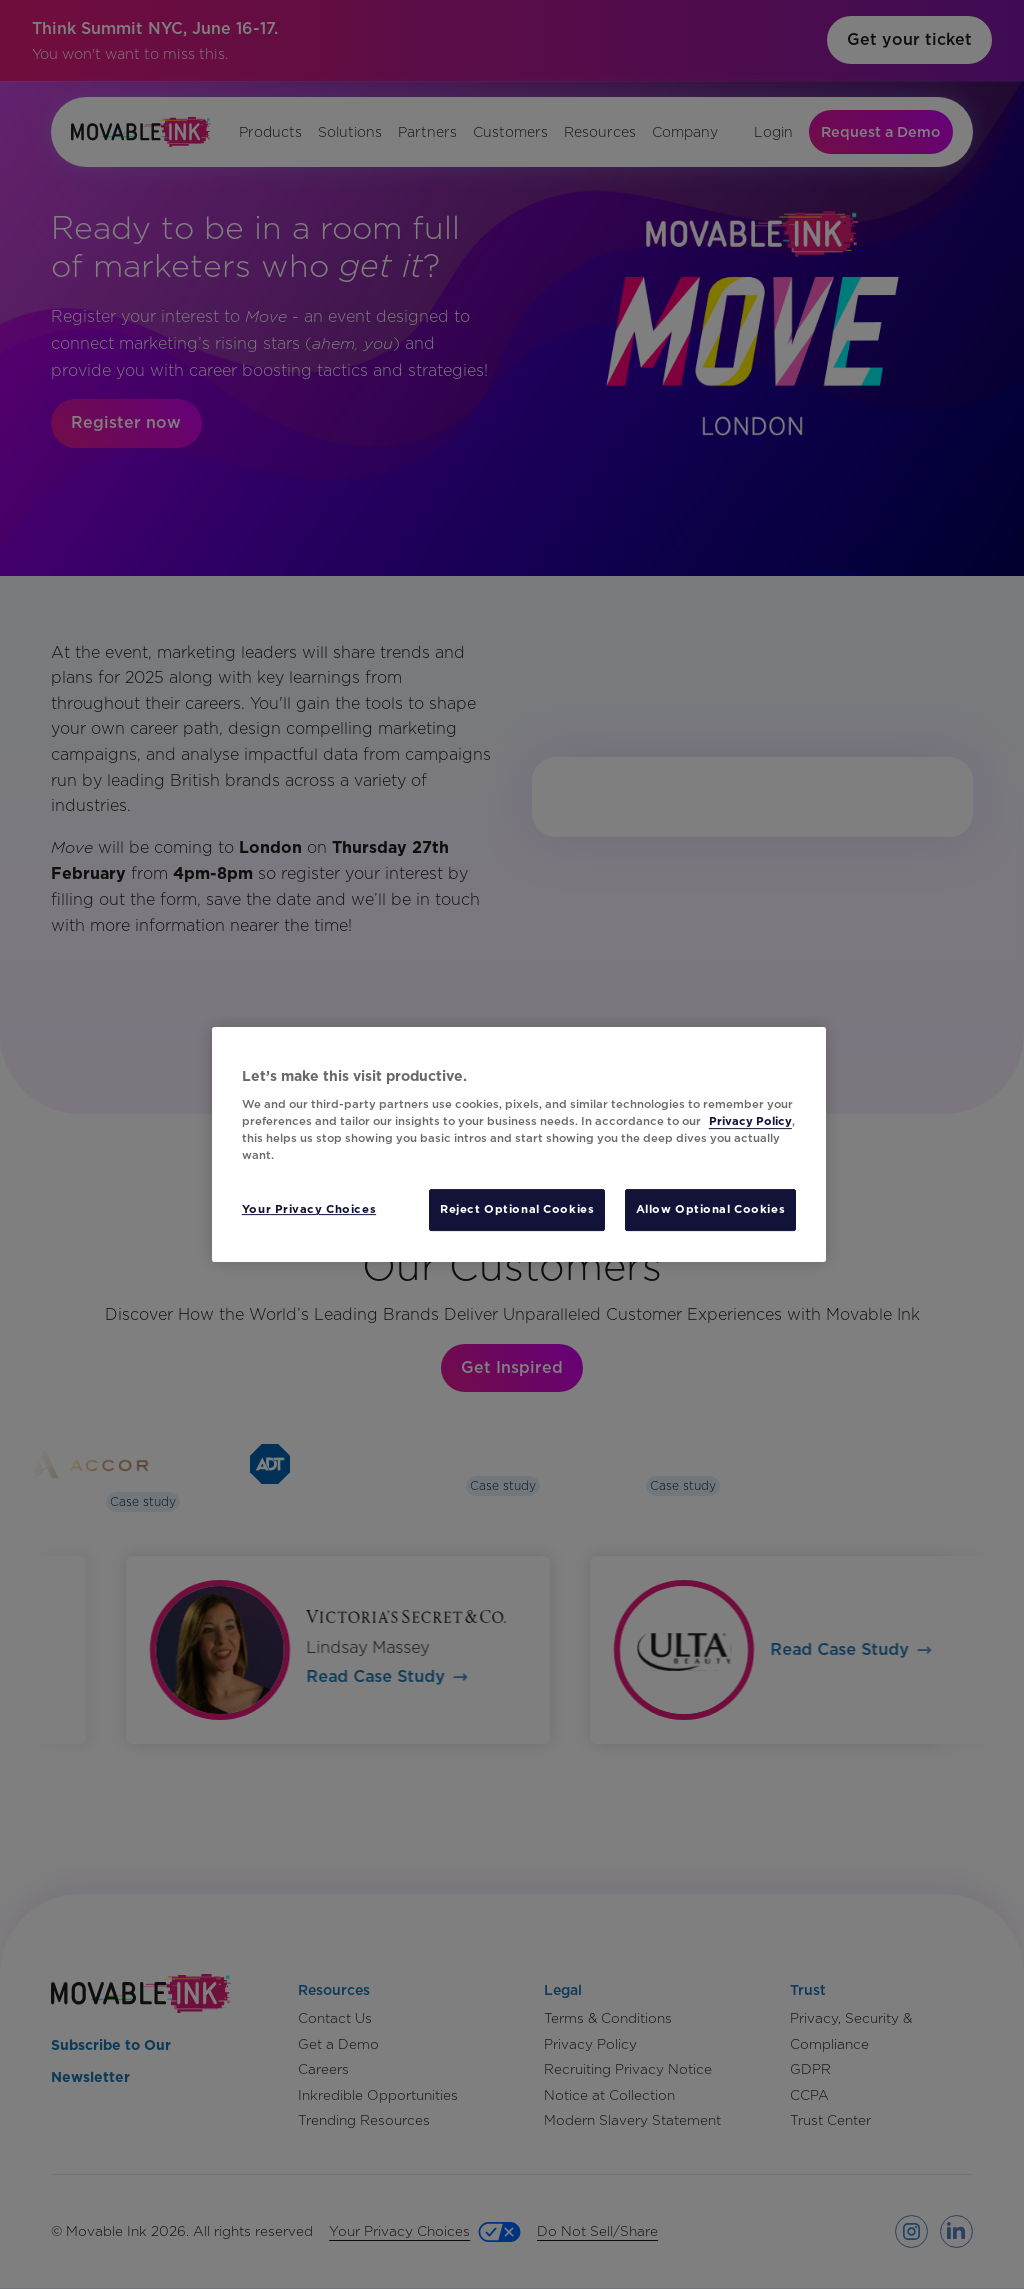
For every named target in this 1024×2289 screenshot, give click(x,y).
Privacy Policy (750, 1121)
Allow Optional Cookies (711, 1209)
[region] (519, 1145)
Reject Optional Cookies (517, 1209)
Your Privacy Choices (309, 1209)
